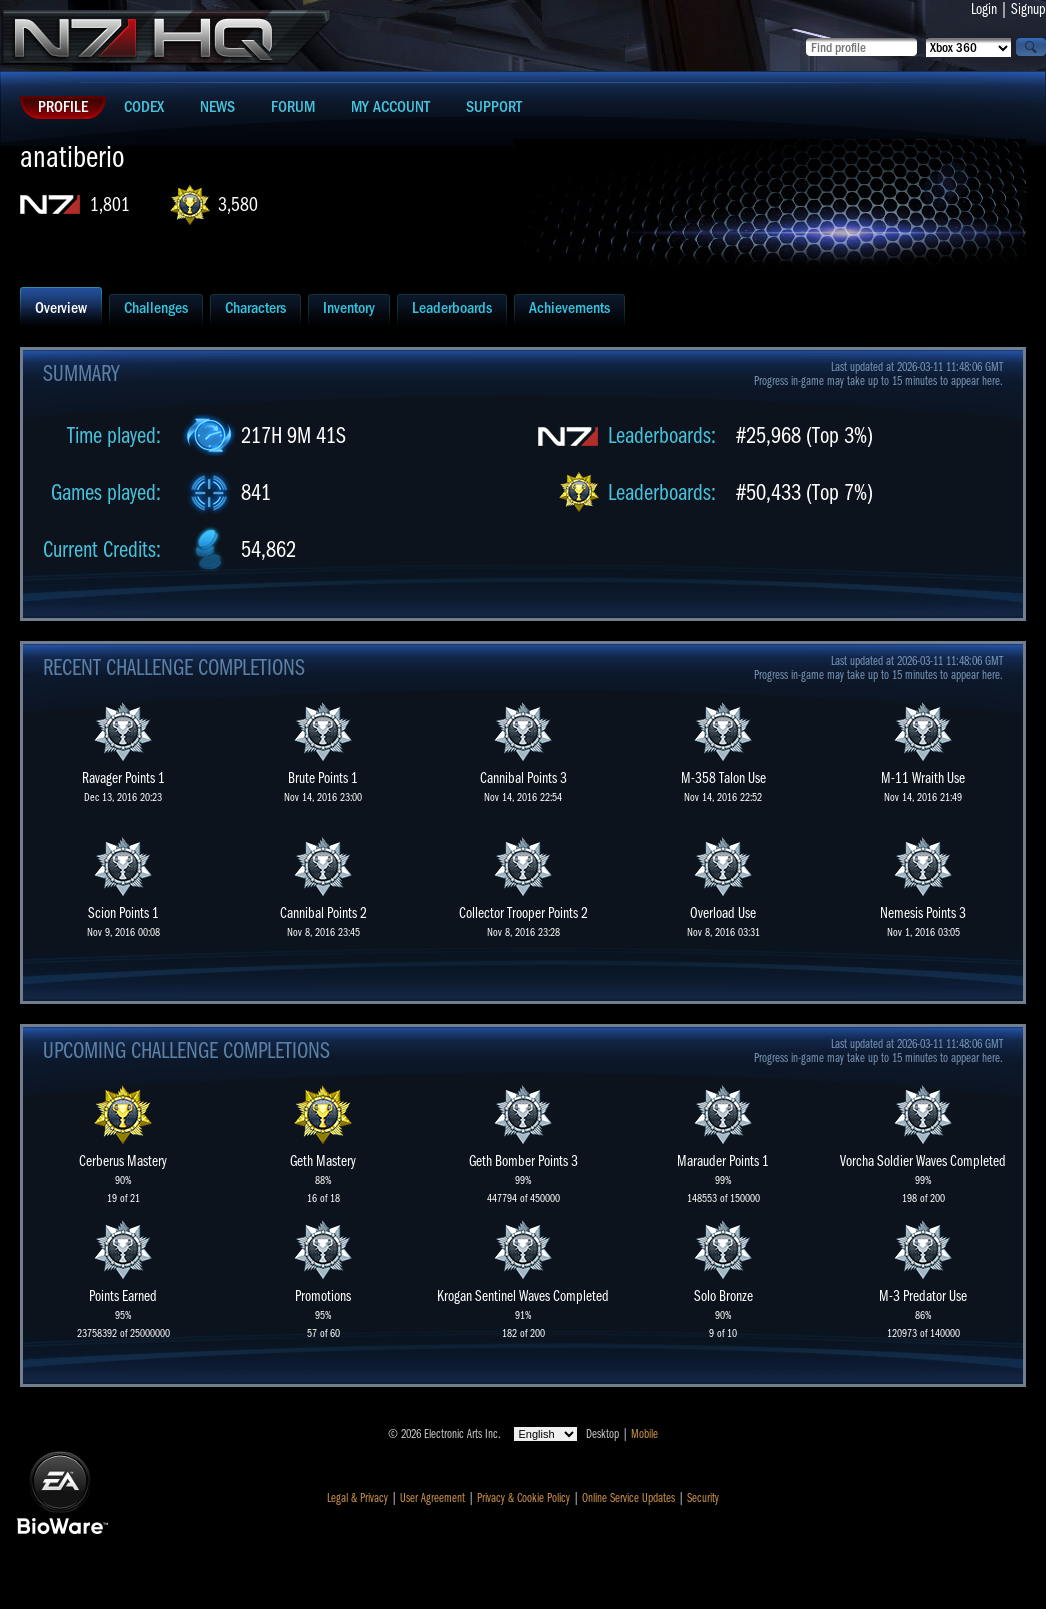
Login (984, 9)
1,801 (110, 204)
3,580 (238, 204)
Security (703, 1498)
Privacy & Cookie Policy (523, 1498)
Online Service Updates (628, 1498)
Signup (1028, 9)
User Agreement (432, 1498)
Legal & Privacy (357, 1498)
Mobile (644, 1434)
